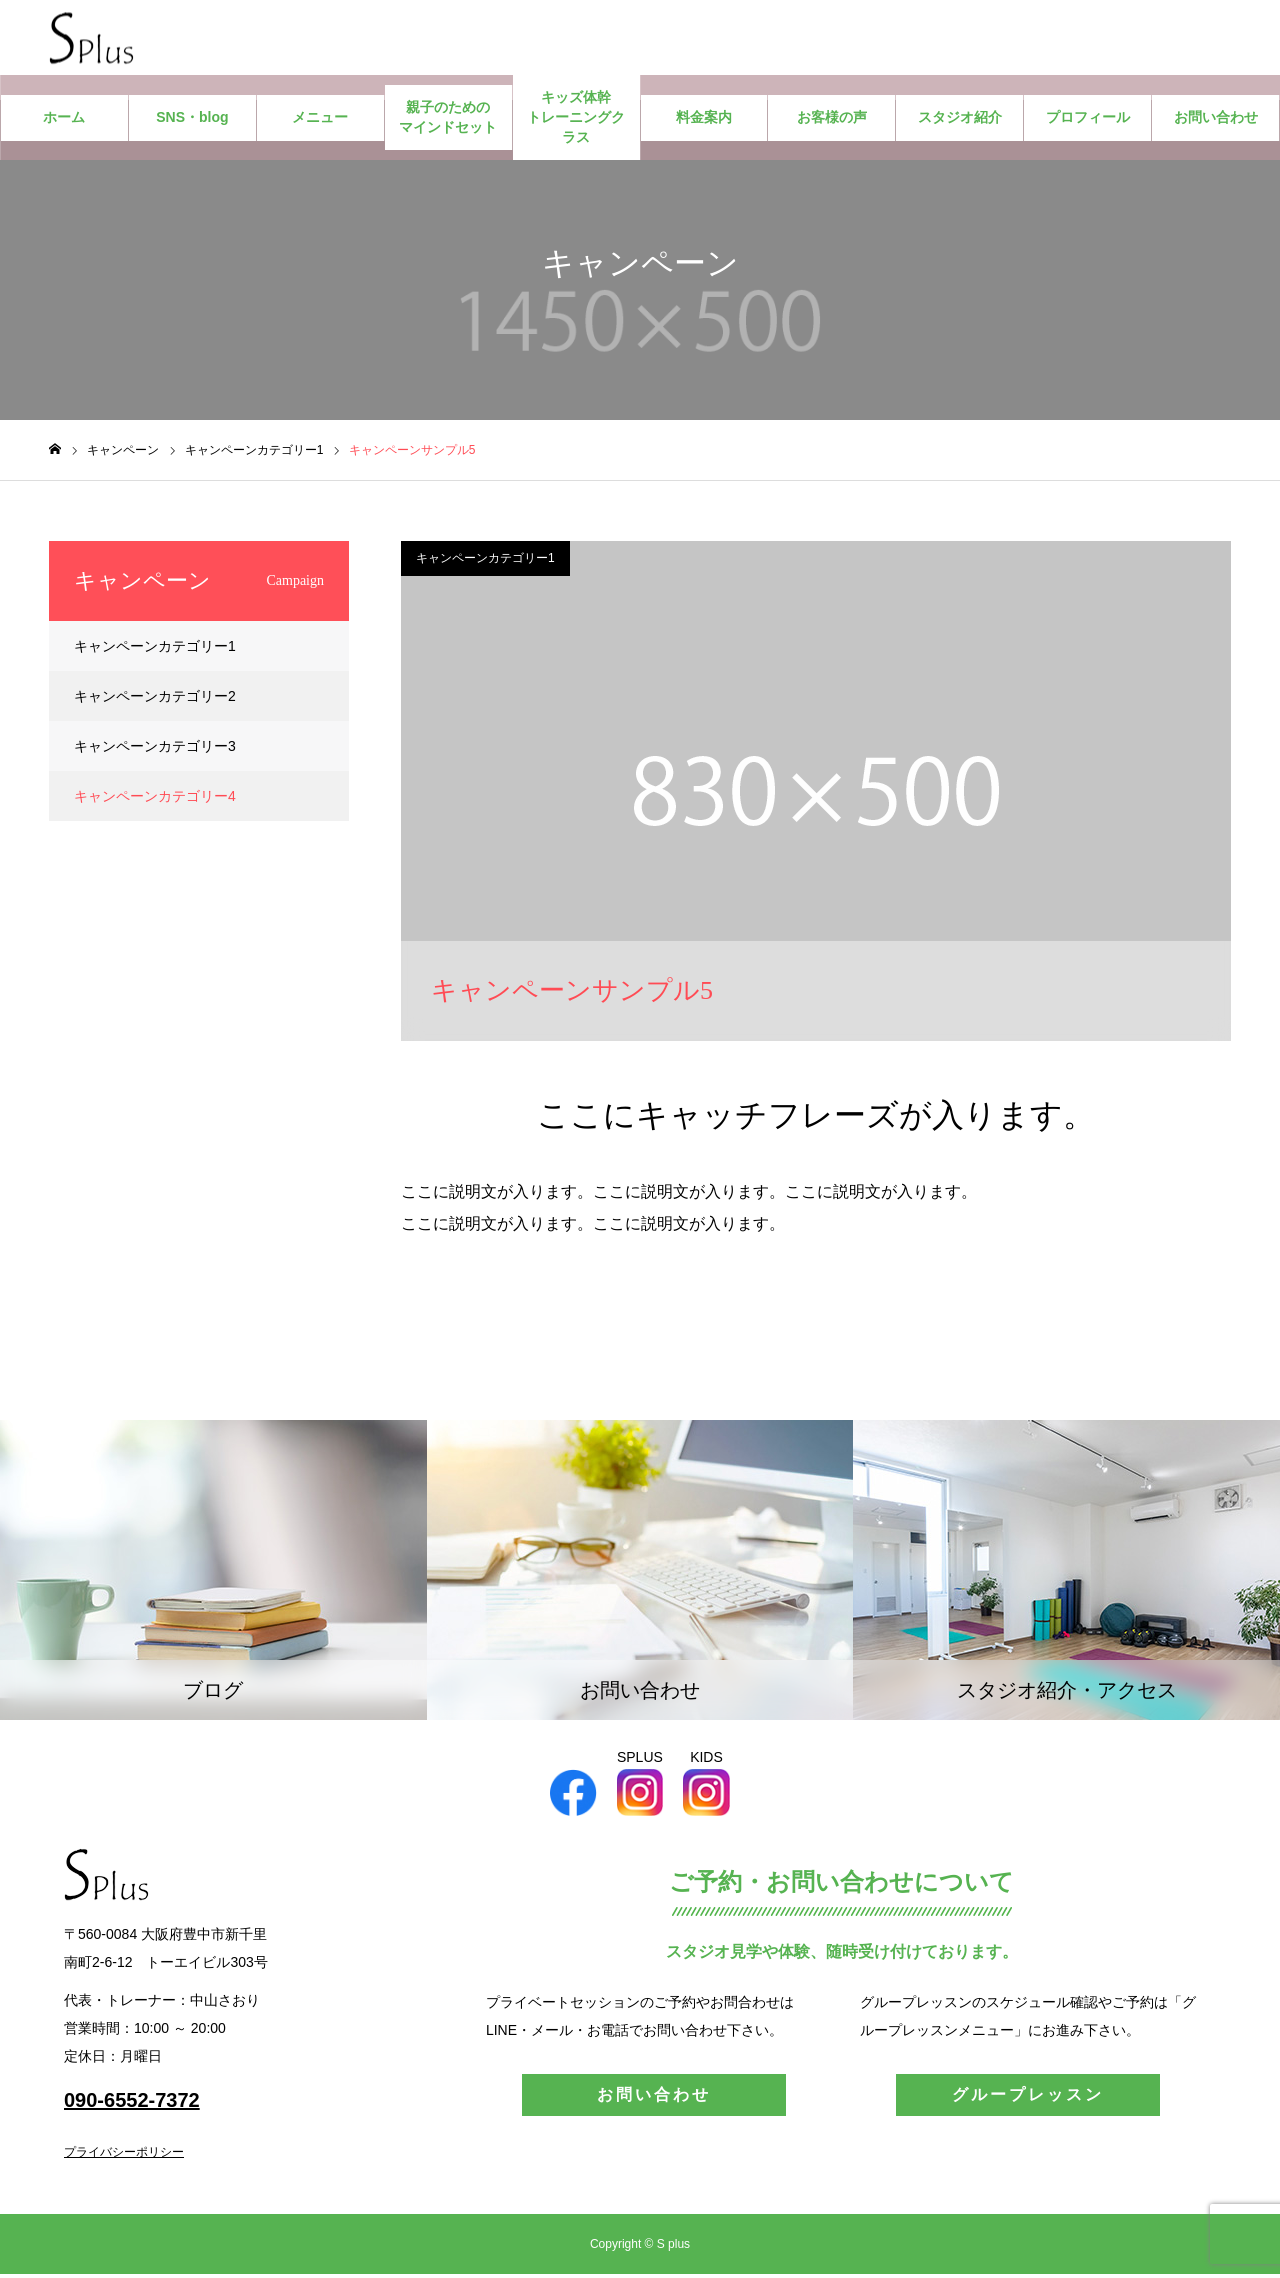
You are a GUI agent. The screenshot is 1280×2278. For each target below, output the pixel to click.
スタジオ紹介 (960, 122)
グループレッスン (1028, 2098)
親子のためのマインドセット (448, 122)
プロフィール (1088, 122)
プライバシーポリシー (124, 2156)
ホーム (64, 122)
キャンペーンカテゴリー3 (155, 751)
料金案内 (704, 122)
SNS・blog (192, 122)
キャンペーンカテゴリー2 (155, 701)
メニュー (320, 122)
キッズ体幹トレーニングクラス (576, 121)
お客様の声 (832, 122)
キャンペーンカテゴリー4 (155, 801)
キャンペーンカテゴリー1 (485, 563)
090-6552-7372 (132, 2104)
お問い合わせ (1216, 122)
